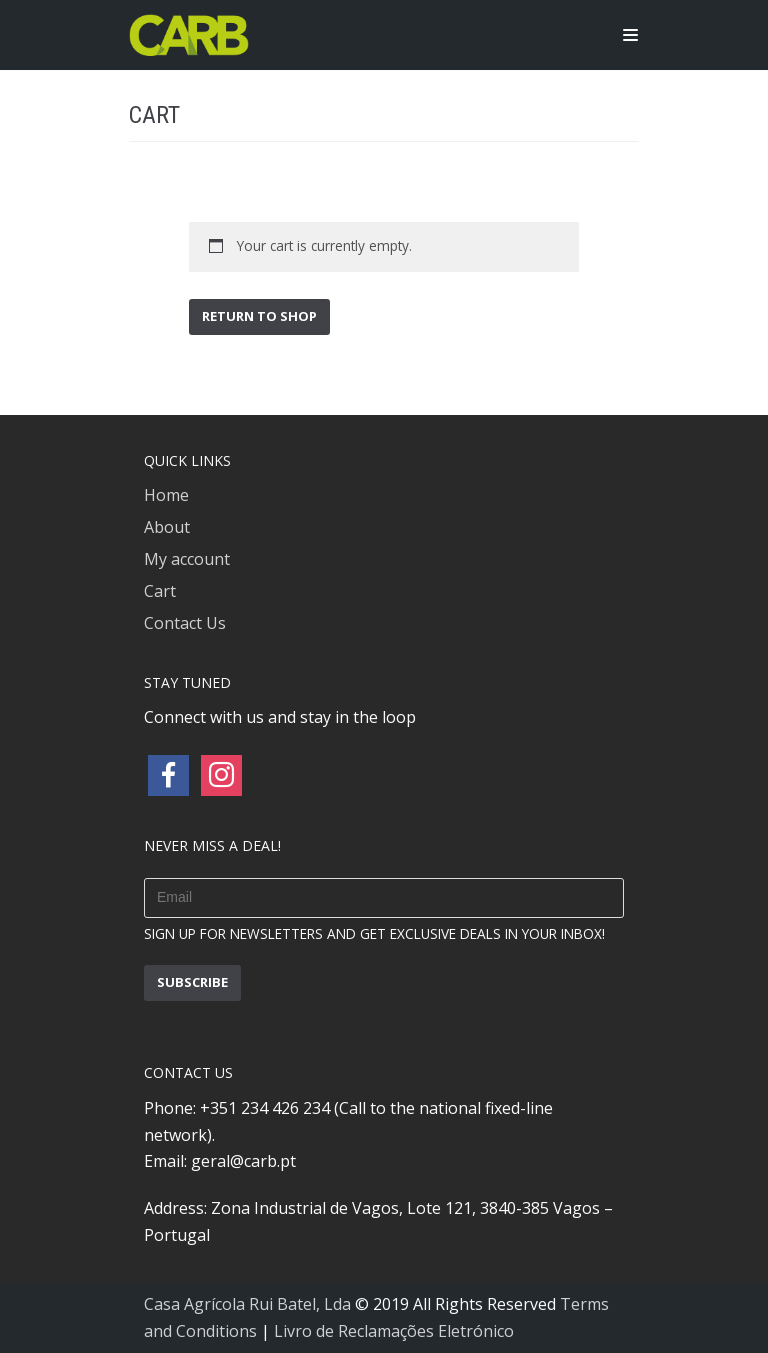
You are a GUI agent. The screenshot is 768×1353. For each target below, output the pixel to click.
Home (166, 495)
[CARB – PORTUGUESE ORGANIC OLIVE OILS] (189, 35)
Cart (160, 591)
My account (187, 559)
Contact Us (185, 623)
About (167, 527)
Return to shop (259, 316)
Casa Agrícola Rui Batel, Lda (247, 1304)
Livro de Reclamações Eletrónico (394, 1331)
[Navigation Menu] (630, 35)
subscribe (192, 982)
